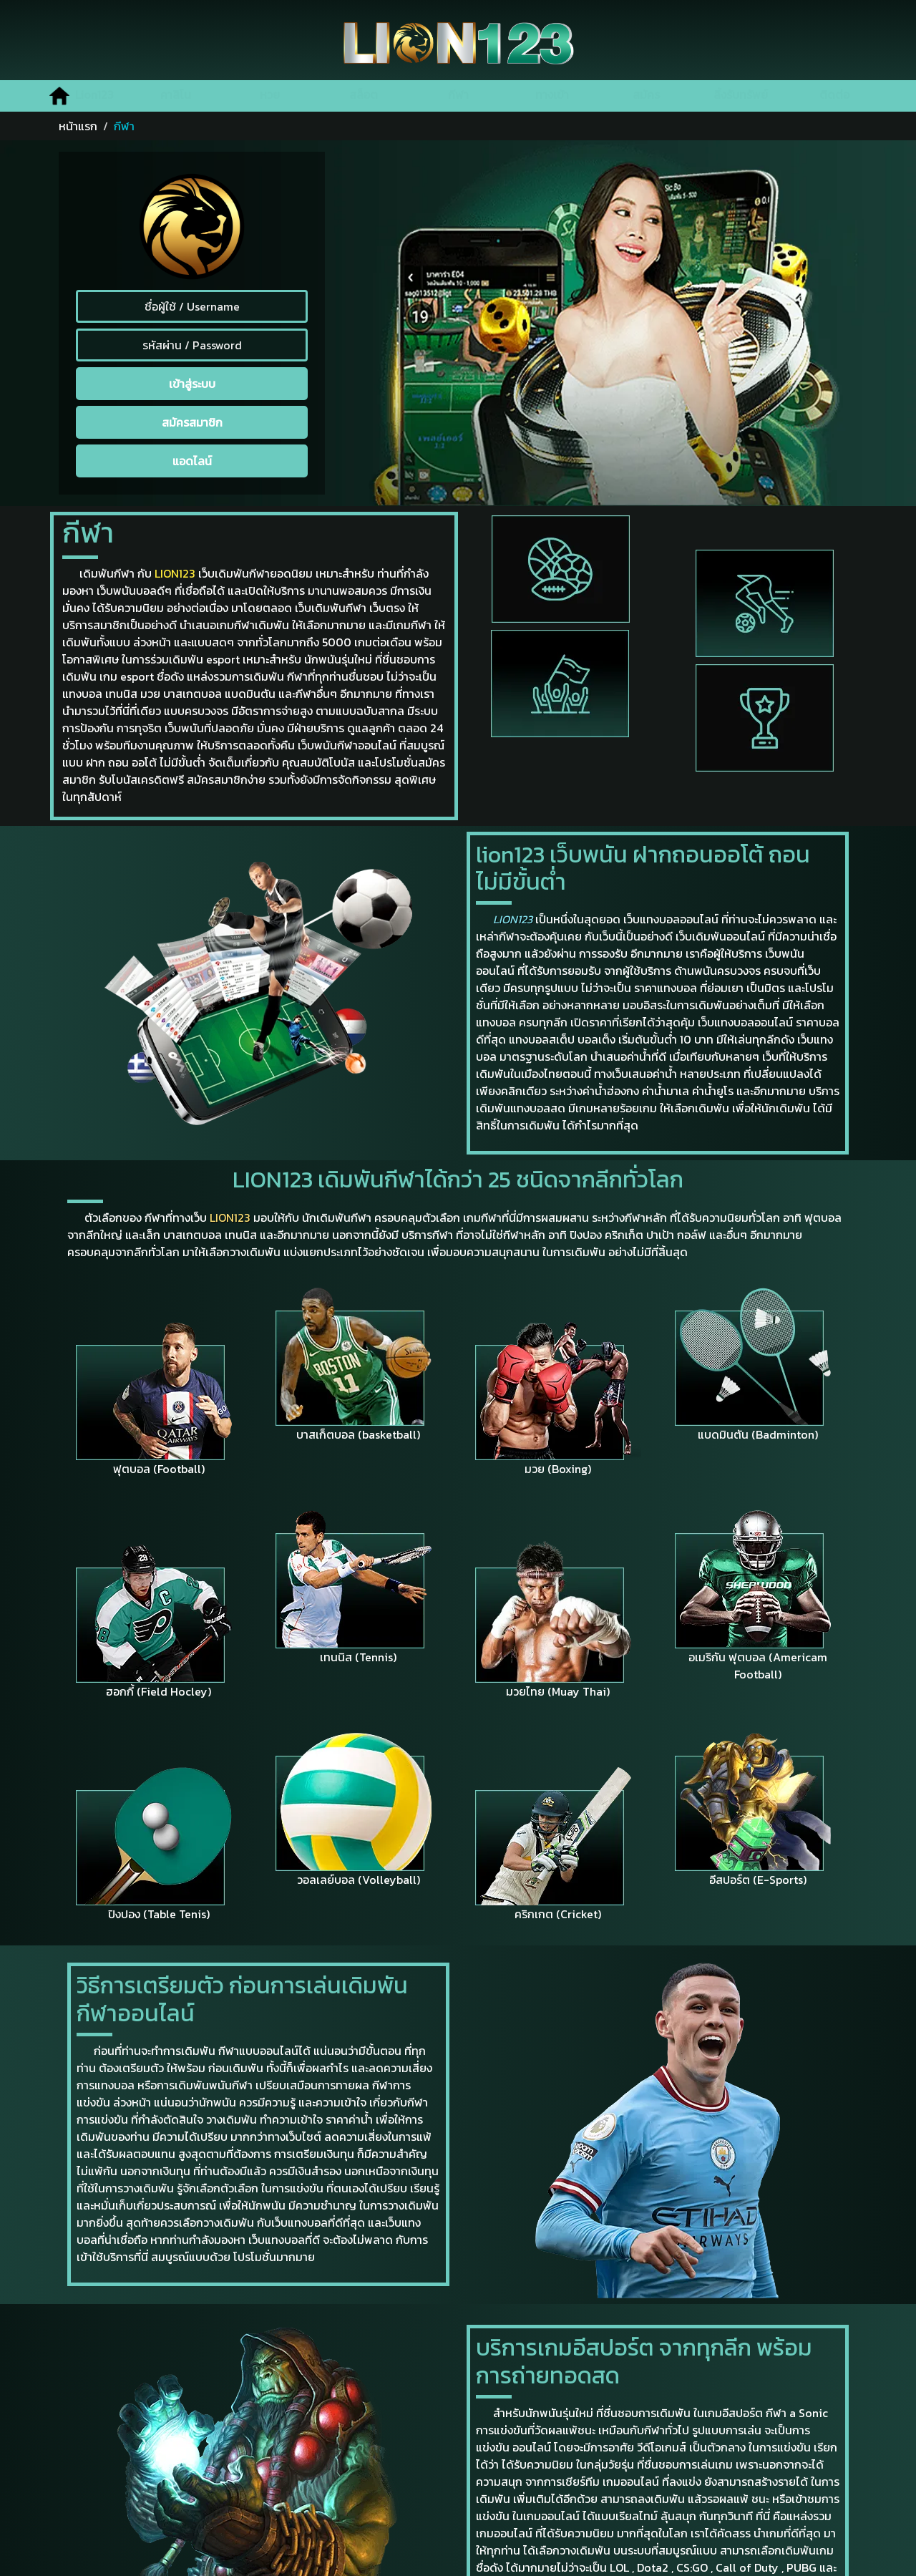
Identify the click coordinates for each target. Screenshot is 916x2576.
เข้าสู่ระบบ (192, 383)
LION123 (175, 573)
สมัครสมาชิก (192, 422)
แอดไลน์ (192, 461)
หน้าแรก (78, 126)
